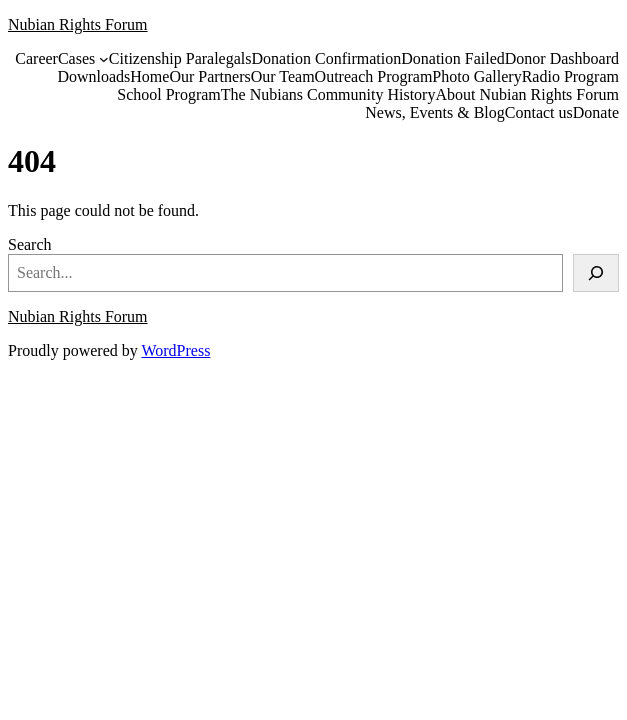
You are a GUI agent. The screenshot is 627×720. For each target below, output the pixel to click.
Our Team (283, 76)
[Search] (596, 273)
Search (30, 244)
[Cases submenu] (104, 59)
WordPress (175, 350)
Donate (596, 112)
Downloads (93, 76)
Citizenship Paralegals (180, 58)
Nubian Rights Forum (78, 24)
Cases (76, 58)
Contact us (539, 112)
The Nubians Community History (328, 94)
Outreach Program (374, 76)
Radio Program (570, 76)
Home (149, 76)
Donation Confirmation (326, 58)
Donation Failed (453, 58)
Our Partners (209, 76)
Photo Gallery (476, 76)
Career (36, 58)
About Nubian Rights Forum (527, 94)
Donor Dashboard (562, 58)
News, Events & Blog (435, 112)
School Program (169, 94)
